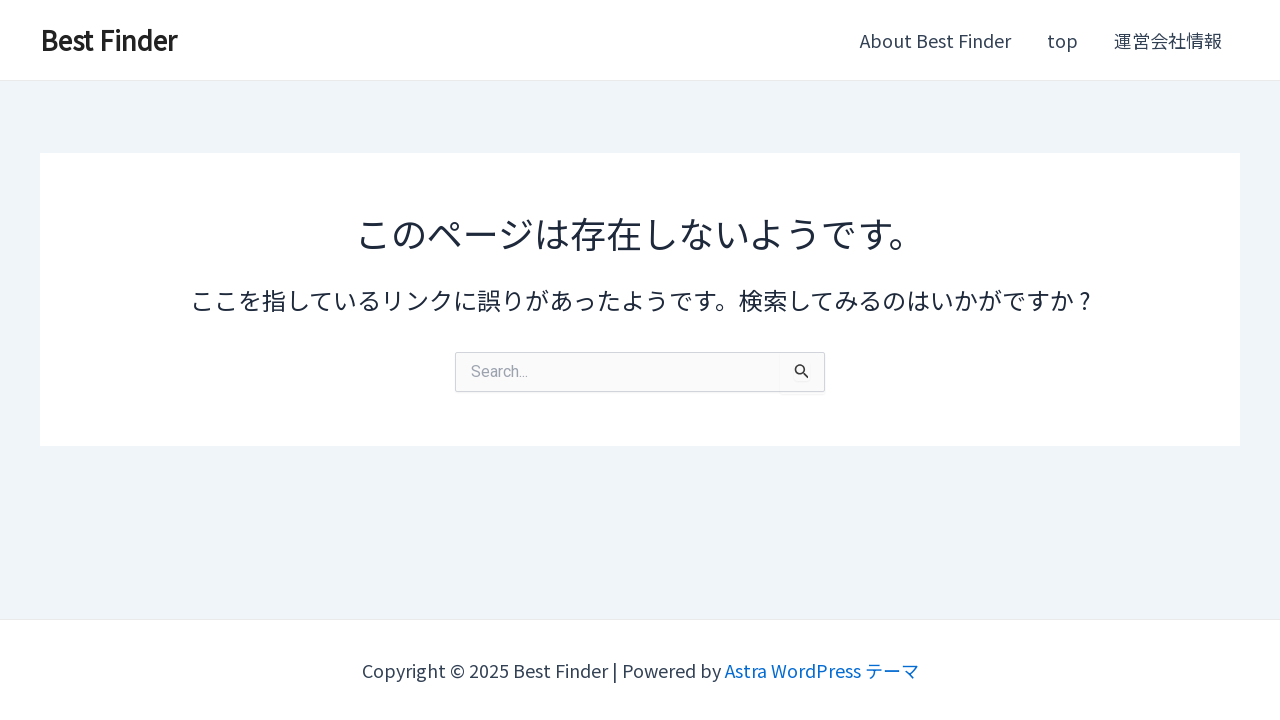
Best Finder (108, 39)
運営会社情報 (1168, 40)
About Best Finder (935, 40)
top (1062, 40)
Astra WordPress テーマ (822, 670)
